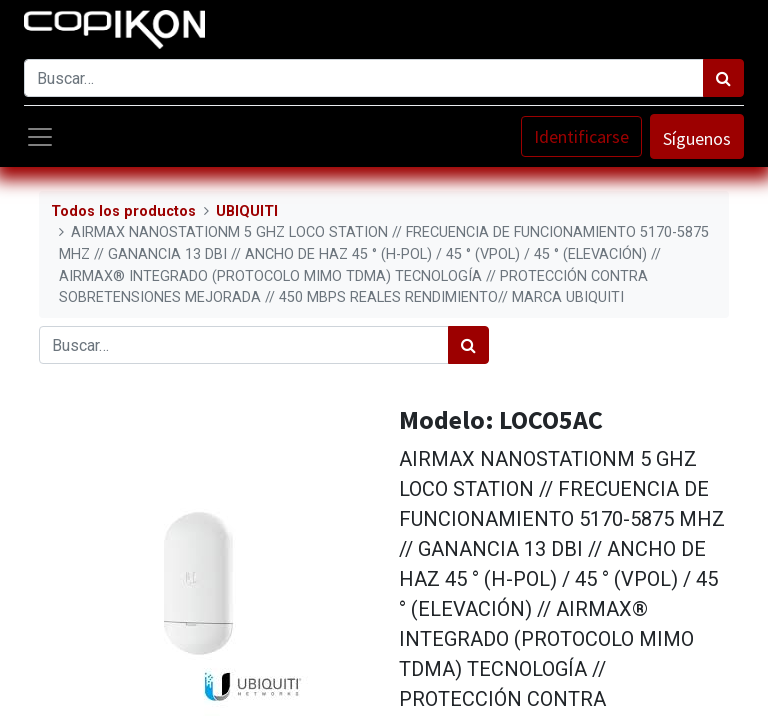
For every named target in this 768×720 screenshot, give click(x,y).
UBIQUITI (247, 211)
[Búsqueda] (723, 78)
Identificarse (581, 136)
